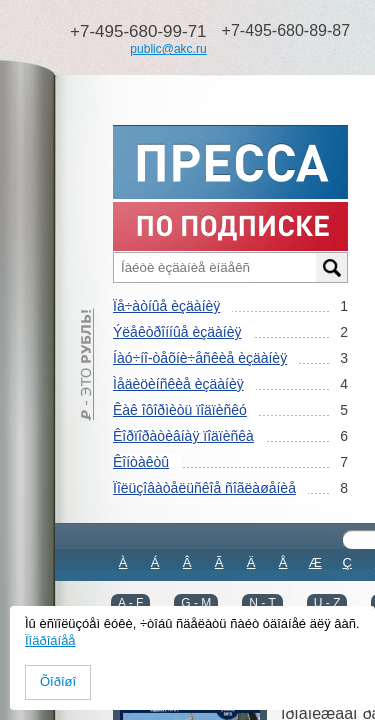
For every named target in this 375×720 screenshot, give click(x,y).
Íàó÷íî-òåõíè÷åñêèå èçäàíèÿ (200, 358)
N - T (262, 603)
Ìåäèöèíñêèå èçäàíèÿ (178, 384)
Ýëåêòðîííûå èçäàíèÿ (177, 332)
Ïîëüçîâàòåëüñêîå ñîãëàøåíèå (204, 488)
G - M (196, 603)
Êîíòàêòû (141, 462)
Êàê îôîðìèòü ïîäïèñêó (180, 410)
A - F (130, 603)
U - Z (327, 603)
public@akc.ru (168, 49)
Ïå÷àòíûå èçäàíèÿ (166, 306)
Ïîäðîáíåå (50, 640)
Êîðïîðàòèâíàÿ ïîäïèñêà (183, 436)
